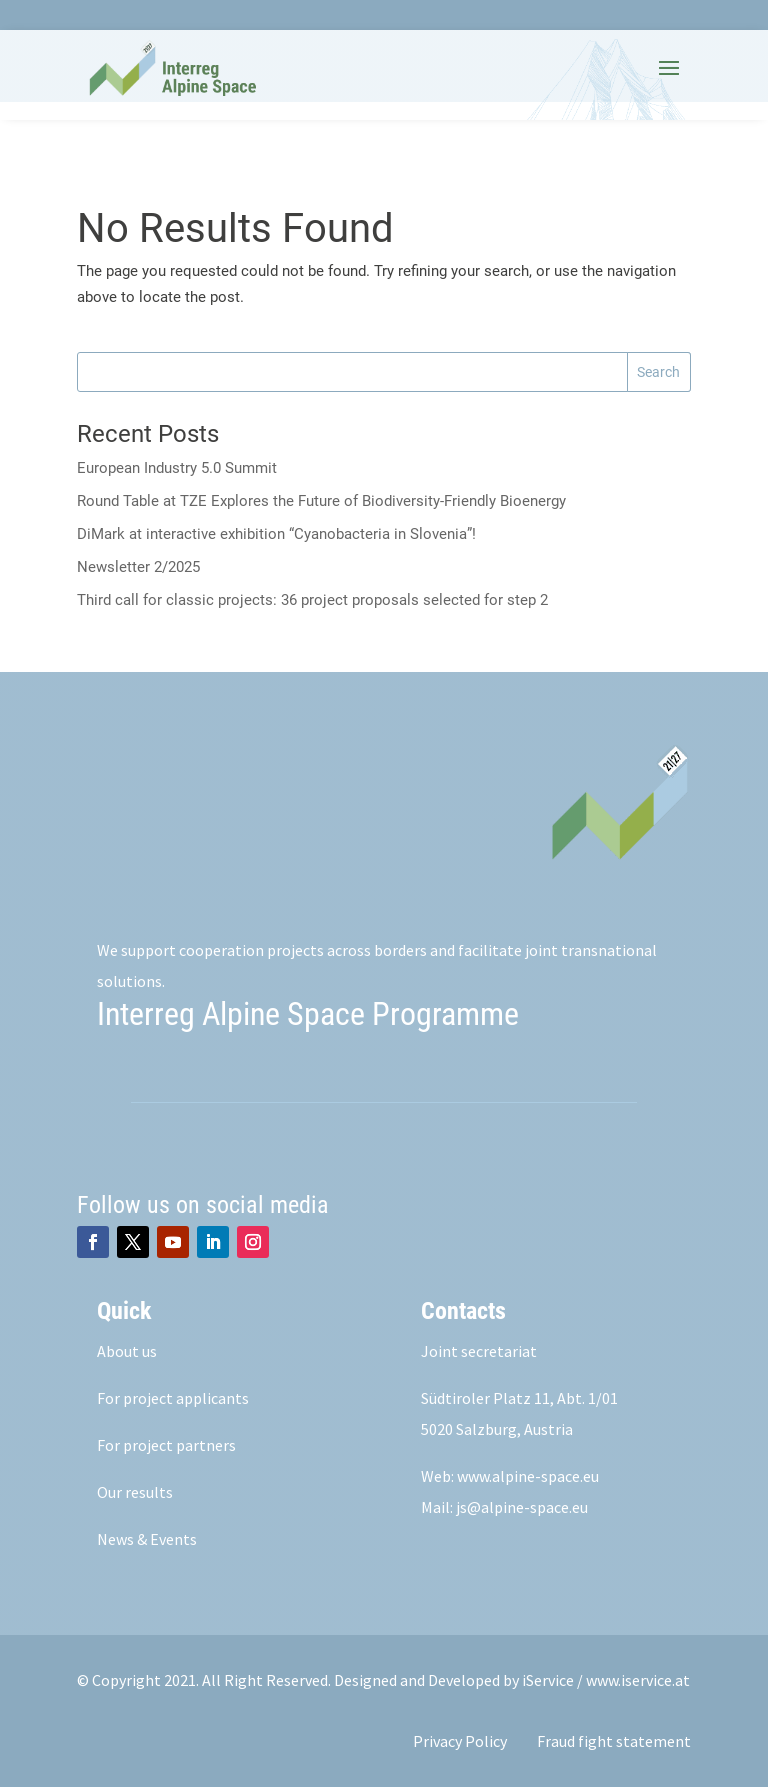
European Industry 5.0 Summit (177, 468)
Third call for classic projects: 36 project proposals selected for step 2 (312, 600)
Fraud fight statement (614, 1741)
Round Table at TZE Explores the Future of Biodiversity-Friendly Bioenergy (321, 501)
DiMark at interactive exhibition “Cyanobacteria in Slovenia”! (276, 534)
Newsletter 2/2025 (138, 567)
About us (127, 1351)
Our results (135, 1492)
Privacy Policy (460, 1741)
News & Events (147, 1539)
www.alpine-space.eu (528, 1476)
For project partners (166, 1445)
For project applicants (173, 1398)
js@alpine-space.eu (522, 1507)
